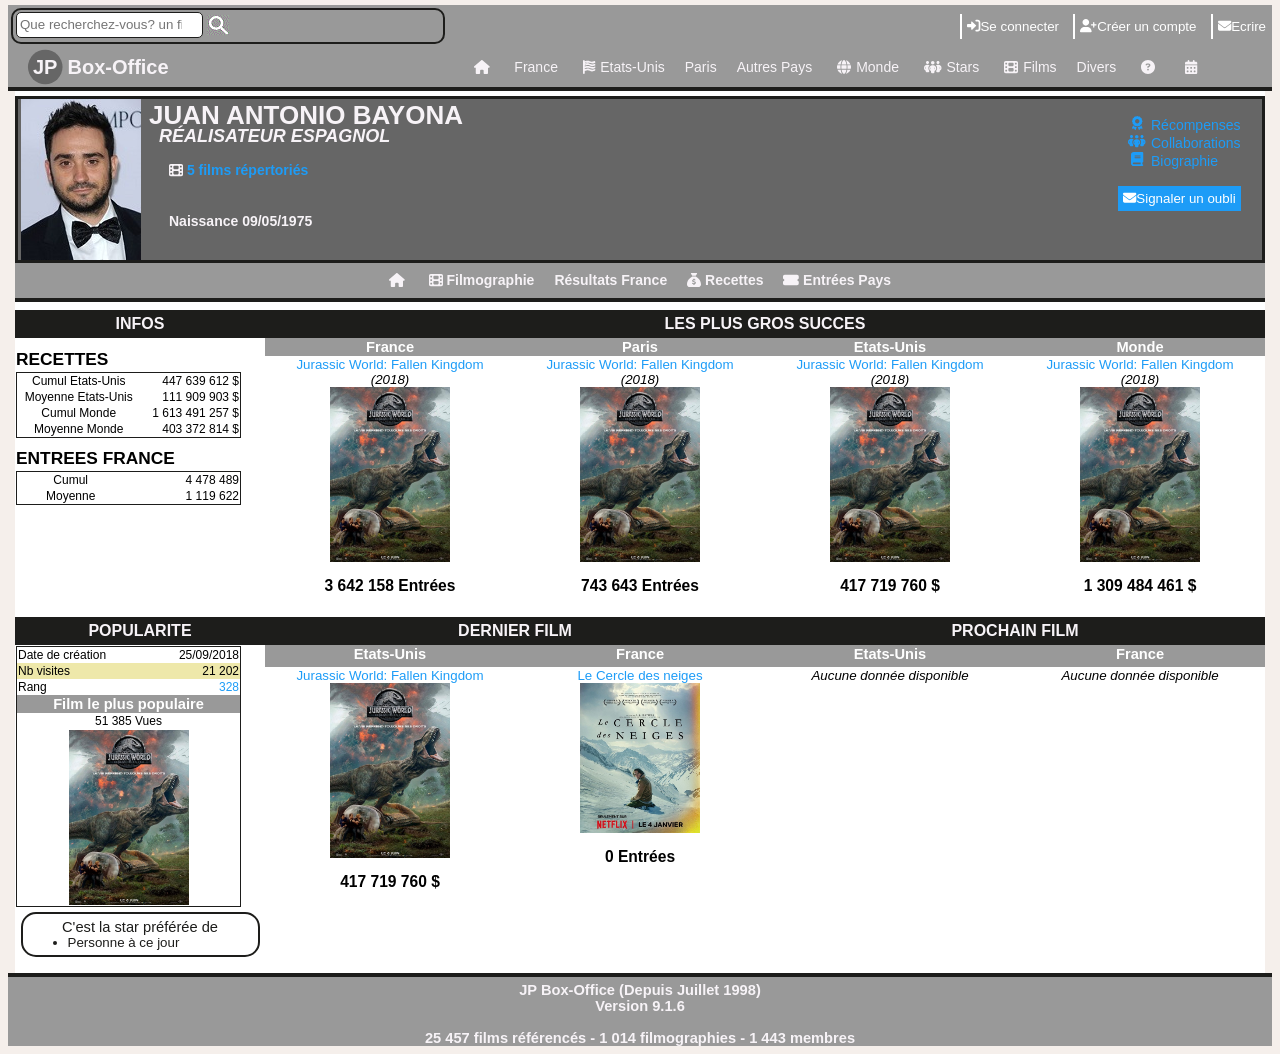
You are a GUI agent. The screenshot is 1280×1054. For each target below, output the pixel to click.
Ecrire (1242, 26)
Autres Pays (774, 67)
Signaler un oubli (1179, 198)
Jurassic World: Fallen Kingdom (389, 364)
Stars (949, 67)
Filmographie (482, 280)
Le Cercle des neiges (639, 675)
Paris (701, 67)
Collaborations (1196, 143)
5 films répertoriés (245, 170)
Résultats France (610, 280)
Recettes (725, 280)
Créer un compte (1138, 26)
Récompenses (1196, 125)
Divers (1097, 67)
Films (1027, 67)
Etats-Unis (621, 67)
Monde (865, 67)
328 (229, 687)
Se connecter (1013, 26)
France (536, 67)
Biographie (1184, 161)
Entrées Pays (837, 280)
